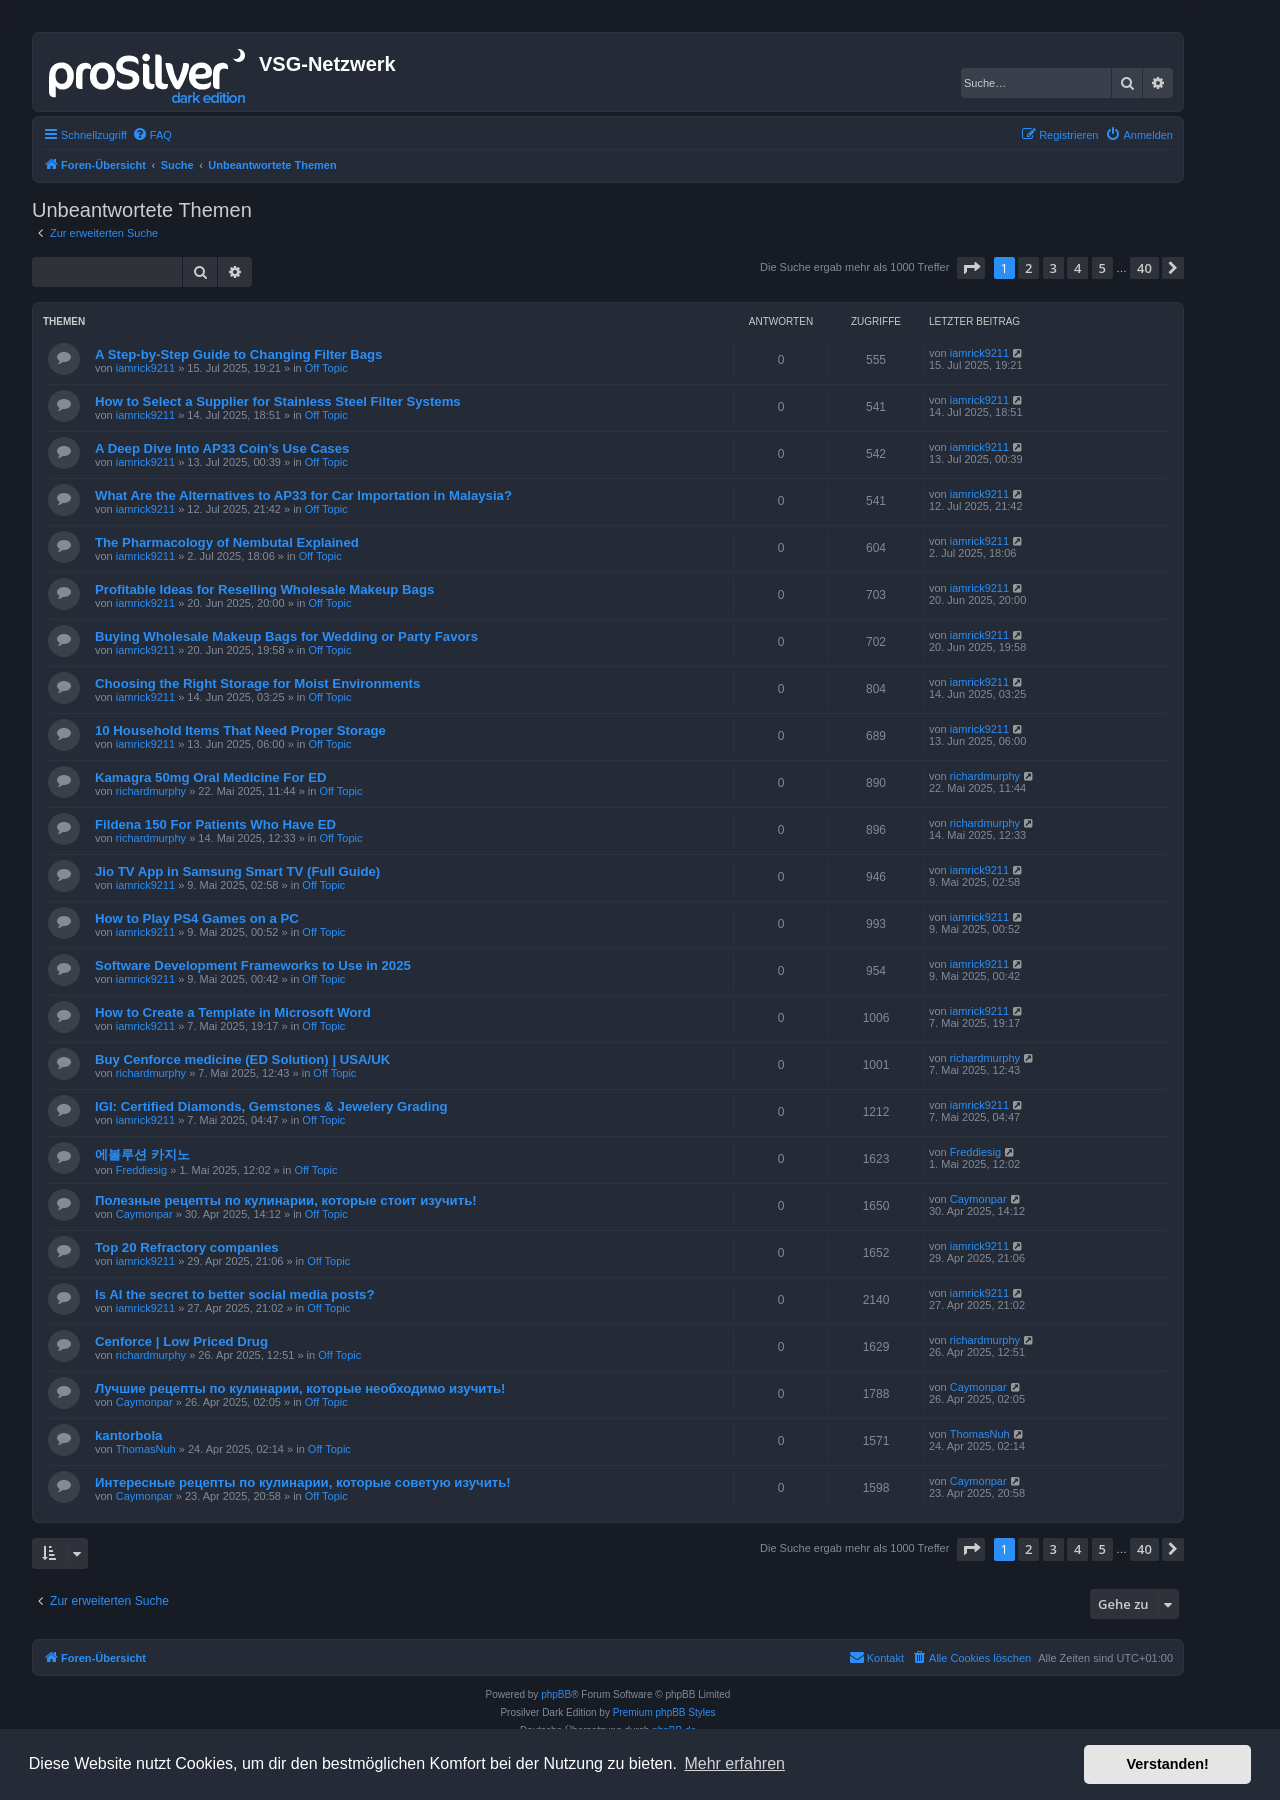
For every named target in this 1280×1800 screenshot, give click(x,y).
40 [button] (1144, 268)
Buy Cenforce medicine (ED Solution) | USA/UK (242, 1059)
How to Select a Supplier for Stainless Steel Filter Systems (278, 401)
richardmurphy (151, 791)
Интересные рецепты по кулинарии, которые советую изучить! (303, 1482)
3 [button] (1053, 268)
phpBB (556, 1694)
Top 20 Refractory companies (187, 1247)
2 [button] (1028, 268)
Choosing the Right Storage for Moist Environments (257, 683)
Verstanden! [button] (1168, 1764)
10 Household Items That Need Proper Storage (240, 730)
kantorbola (128, 1435)
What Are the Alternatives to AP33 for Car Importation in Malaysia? (303, 495)
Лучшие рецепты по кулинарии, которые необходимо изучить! (300, 1388)
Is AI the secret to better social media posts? (234, 1294)
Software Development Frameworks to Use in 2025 (253, 965)
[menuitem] (152, 135)
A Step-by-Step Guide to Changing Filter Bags (238, 354)
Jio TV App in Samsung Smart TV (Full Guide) (237, 871)
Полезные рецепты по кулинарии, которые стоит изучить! (286, 1200)
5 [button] (1102, 268)
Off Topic (326, 368)
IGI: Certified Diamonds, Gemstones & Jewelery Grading (271, 1106)
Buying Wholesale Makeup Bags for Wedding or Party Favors (286, 636)
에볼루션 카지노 (142, 1154)
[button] (971, 268)
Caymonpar (144, 1214)
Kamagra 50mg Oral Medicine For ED (211, 777)
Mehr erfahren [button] (734, 1763)
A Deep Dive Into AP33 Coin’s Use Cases (222, 448)
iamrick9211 (145, 368)
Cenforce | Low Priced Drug (181, 1341)
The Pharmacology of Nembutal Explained (227, 542)
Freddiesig (141, 1170)
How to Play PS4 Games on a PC (197, 918)
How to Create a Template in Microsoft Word (233, 1012)
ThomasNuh (146, 1449)
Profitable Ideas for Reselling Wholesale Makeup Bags (264, 589)
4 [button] (1077, 268)
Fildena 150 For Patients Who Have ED (215, 824)
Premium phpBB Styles (664, 1712)
